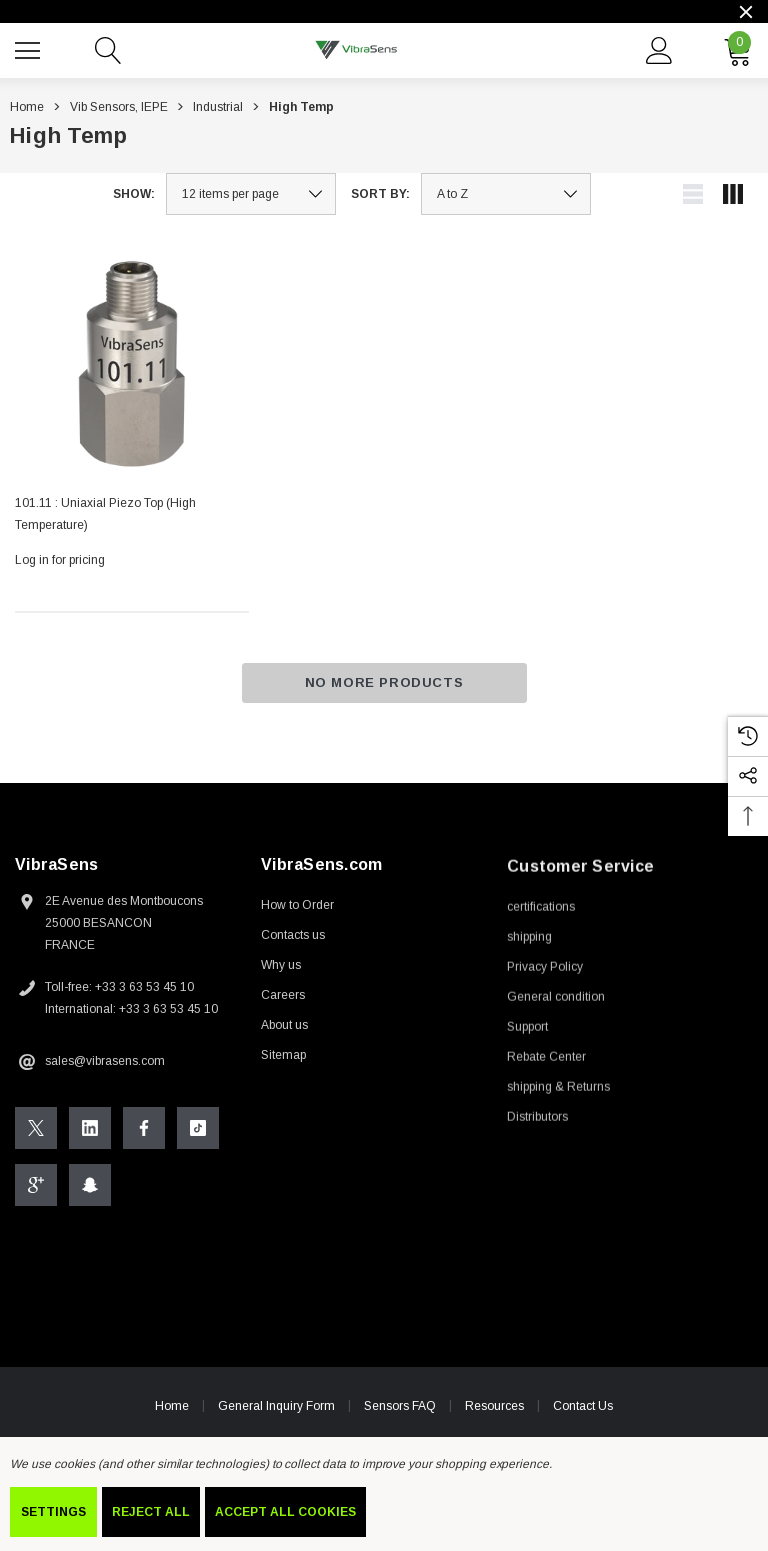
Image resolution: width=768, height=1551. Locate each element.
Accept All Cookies (285, 1512)
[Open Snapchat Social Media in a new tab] (90, 1188)
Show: (134, 194)
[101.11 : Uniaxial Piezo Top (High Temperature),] (132, 362)
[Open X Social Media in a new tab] (36, 1131)
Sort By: (380, 194)
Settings (53, 1512)
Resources (494, 1409)
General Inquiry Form (276, 1409)
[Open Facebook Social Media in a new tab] (144, 1131)
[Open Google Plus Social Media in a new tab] (36, 1188)
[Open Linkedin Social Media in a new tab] (90, 1131)
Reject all (151, 1512)
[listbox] (506, 194)
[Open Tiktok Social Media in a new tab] (198, 1131)
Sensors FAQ (400, 1409)
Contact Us (583, 1410)
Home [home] (172, 1409)
